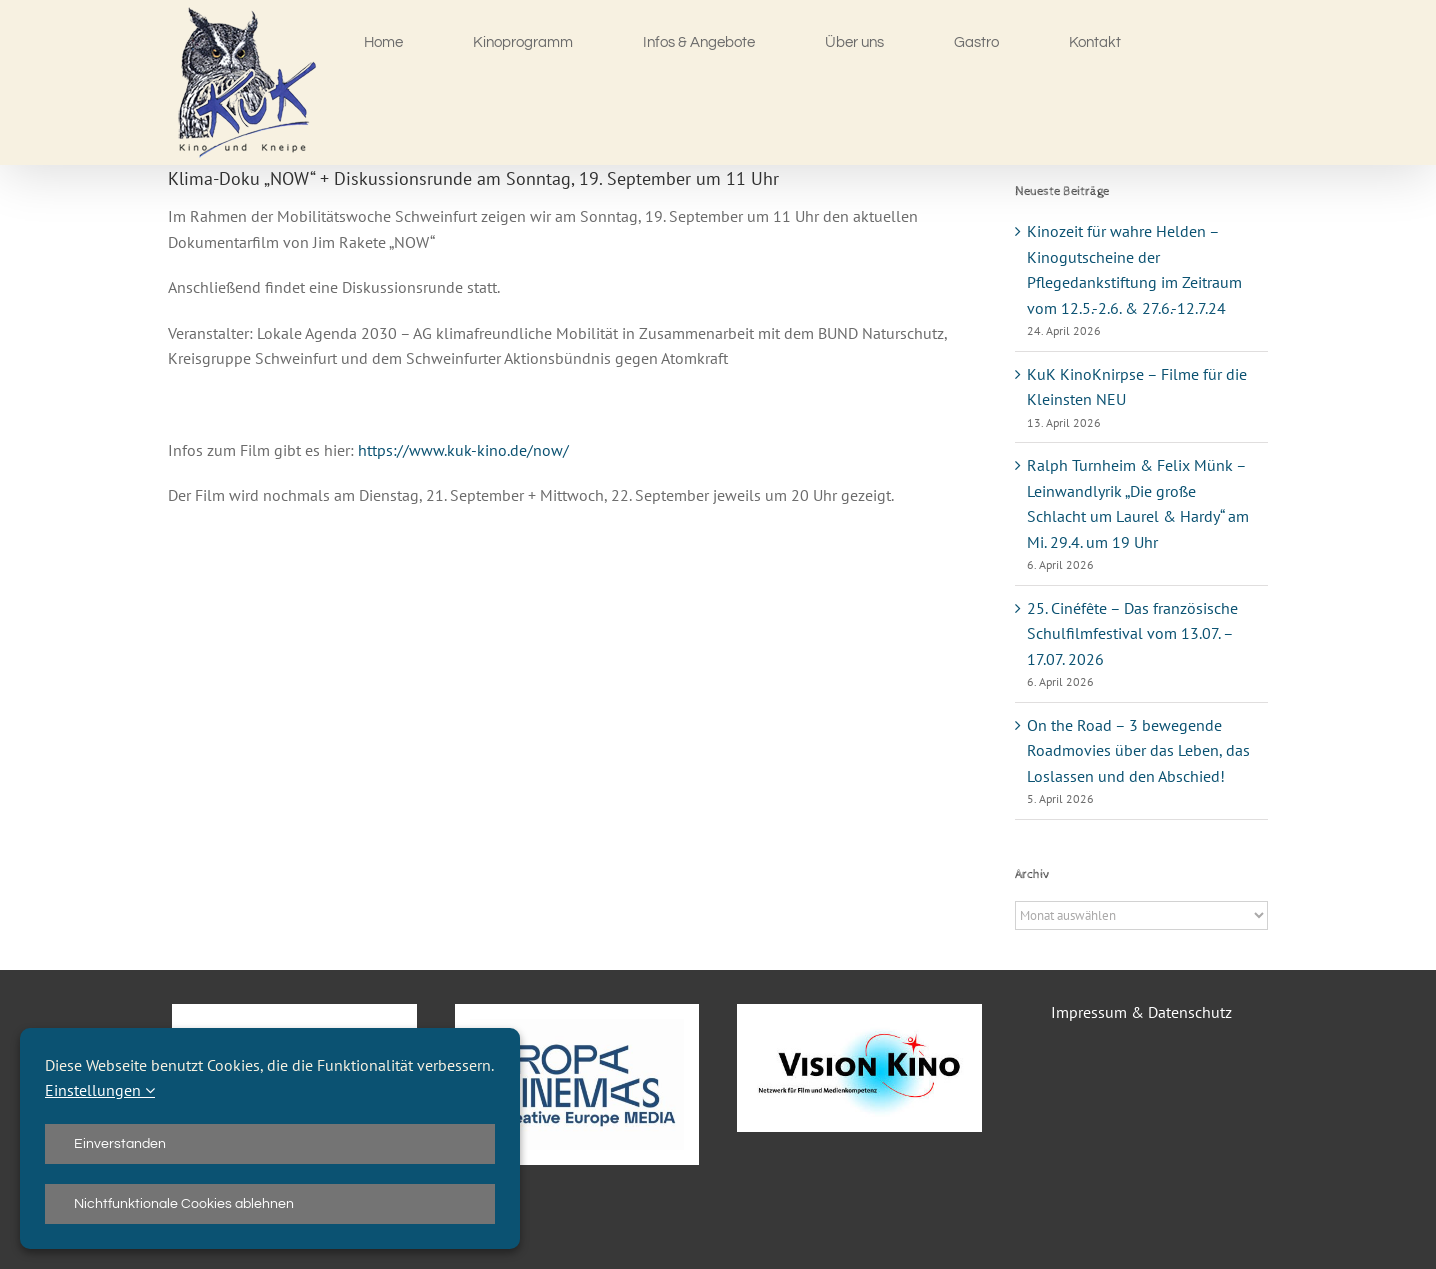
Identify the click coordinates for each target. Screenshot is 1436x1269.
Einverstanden (120, 1144)
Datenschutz (1190, 1012)
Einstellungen (100, 1090)
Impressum (1089, 1012)
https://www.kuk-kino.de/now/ (463, 450)
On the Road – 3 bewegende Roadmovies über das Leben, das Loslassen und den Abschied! (1138, 750)
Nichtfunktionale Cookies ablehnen (184, 1204)
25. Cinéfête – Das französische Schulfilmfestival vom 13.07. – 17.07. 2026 (1132, 633)
